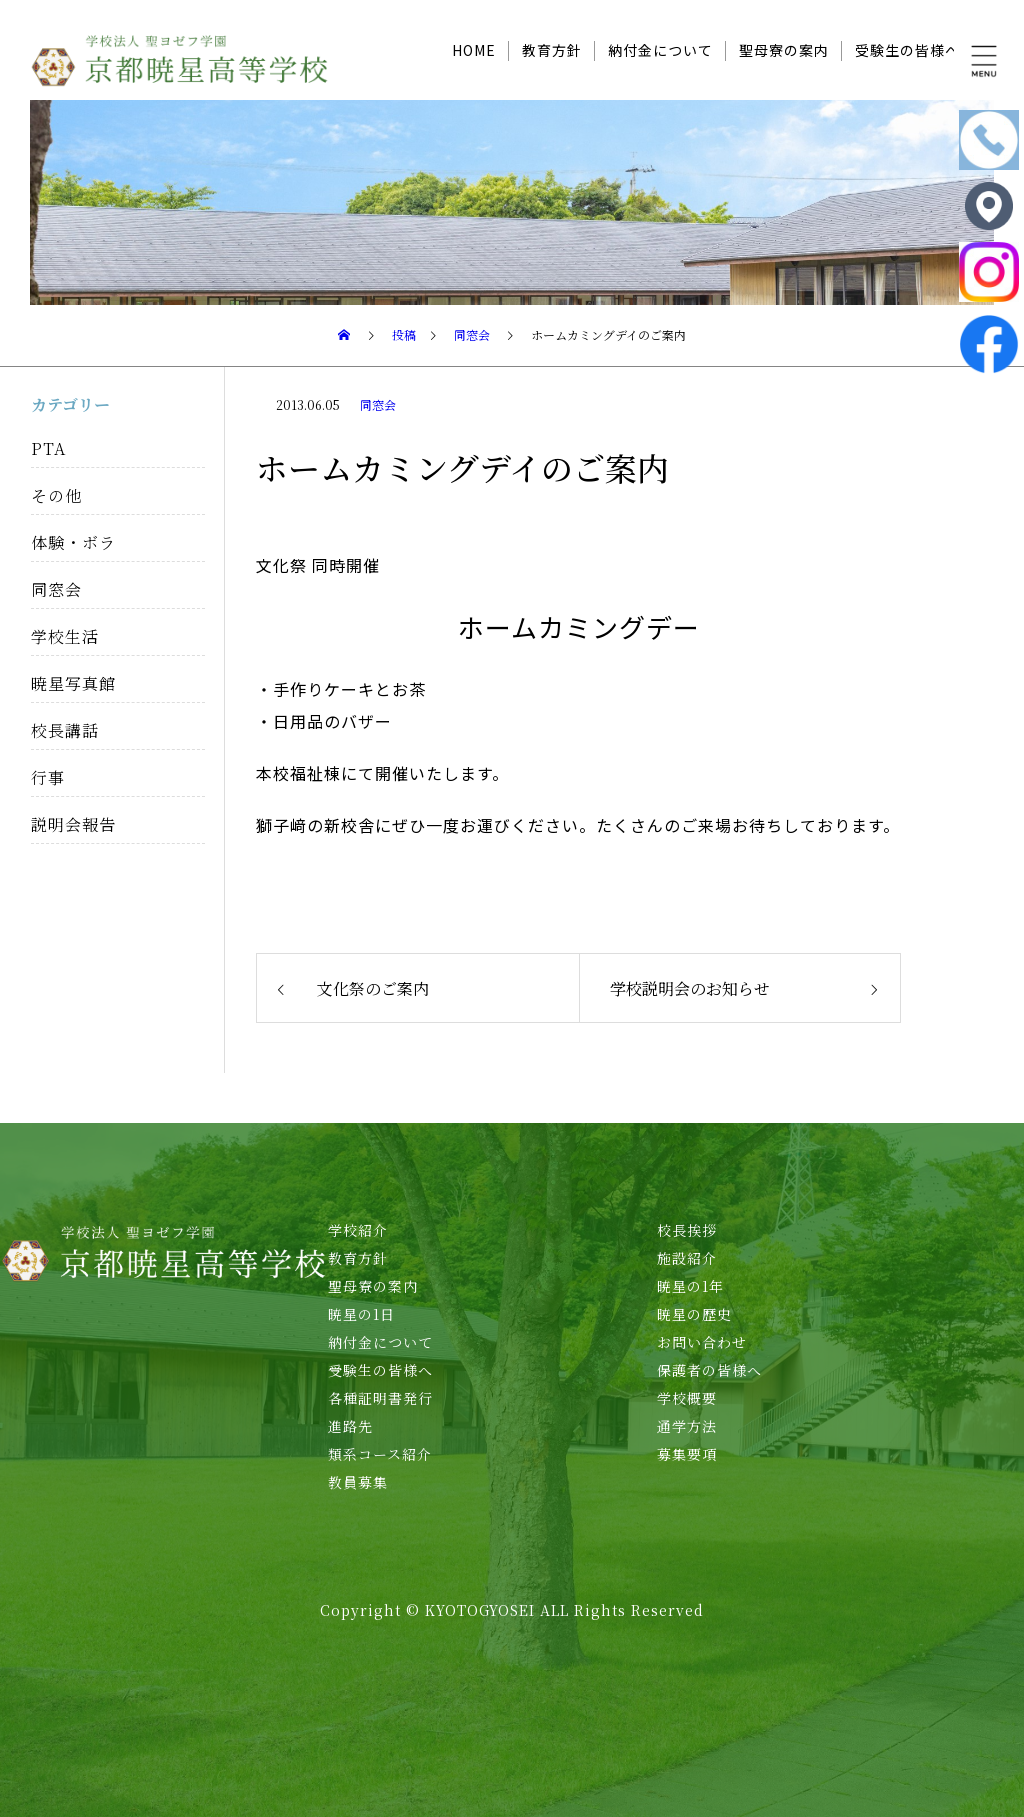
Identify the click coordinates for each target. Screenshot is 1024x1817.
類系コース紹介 (380, 1454)
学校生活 (65, 636)
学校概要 (687, 1398)
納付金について (660, 50)
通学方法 (687, 1426)
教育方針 (552, 50)
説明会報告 (73, 824)
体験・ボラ (73, 542)
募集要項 (687, 1454)
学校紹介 (358, 1230)
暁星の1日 (361, 1314)
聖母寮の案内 (784, 50)
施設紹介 (687, 1258)
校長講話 (65, 730)
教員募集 (358, 1482)
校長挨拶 (687, 1230)
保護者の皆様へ (709, 1370)
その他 (56, 495)
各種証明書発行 (380, 1398)
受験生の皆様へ (907, 50)
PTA (48, 448)
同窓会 (378, 404)
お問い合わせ (702, 1342)
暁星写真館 (73, 683)
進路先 (350, 1426)
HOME (474, 50)
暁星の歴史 (694, 1314)
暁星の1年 (690, 1286)
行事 (48, 777)
